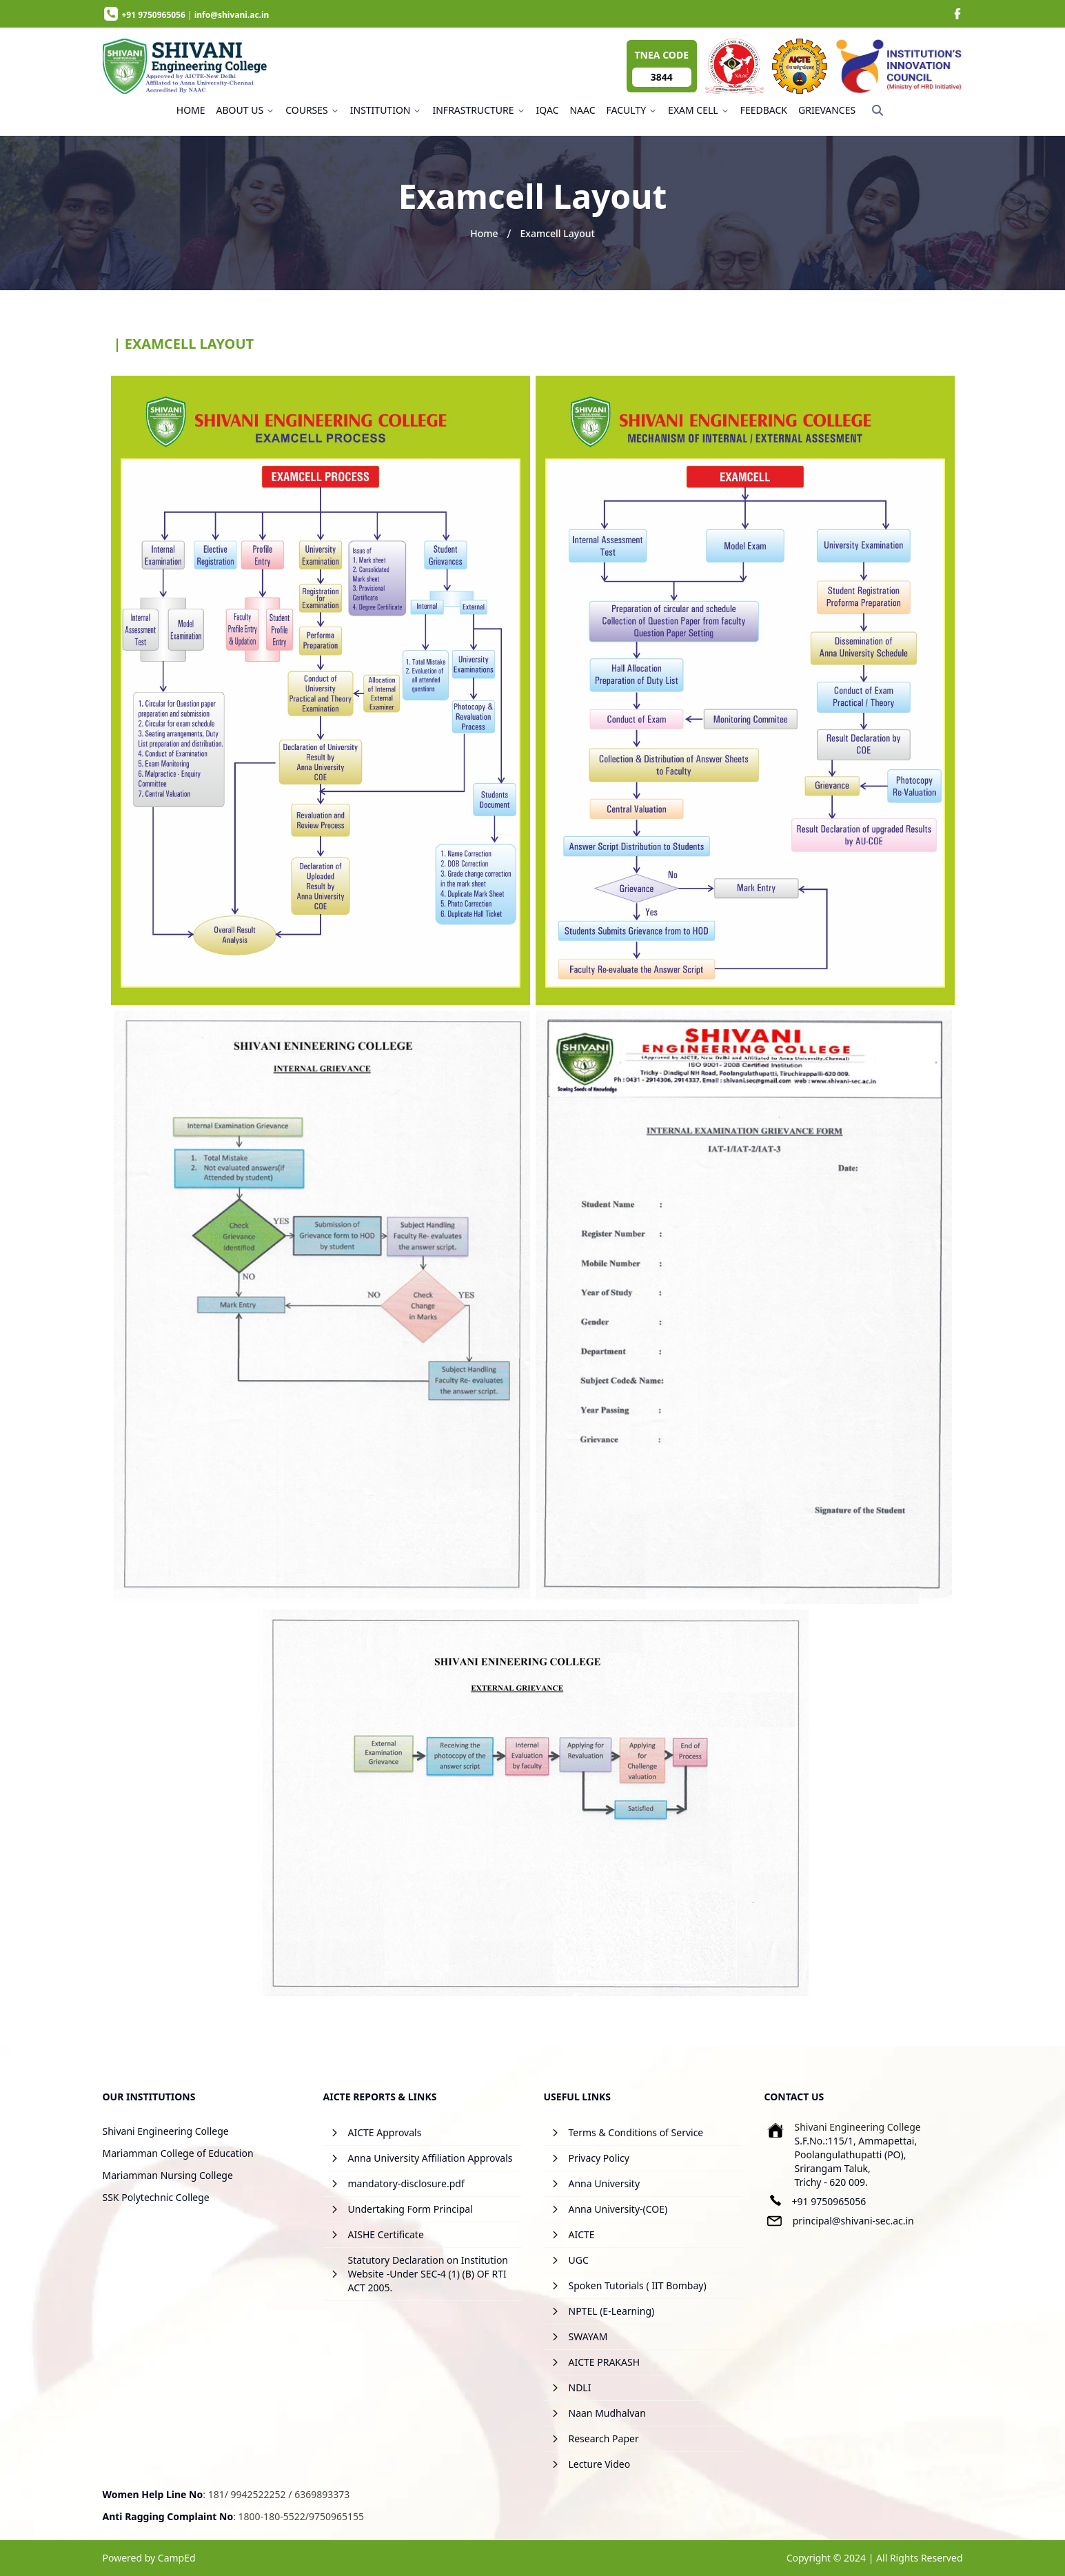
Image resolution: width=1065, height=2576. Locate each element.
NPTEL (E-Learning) (612, 2311)
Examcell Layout (557, 233)
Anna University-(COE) (618, 2208)
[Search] (877, 110)
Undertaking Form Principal (410, 2208)
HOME (190, 109)
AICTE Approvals (385, 2132)
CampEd (177, 2557)
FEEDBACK (763, 109)
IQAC (547, 109)
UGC (579, 2259)
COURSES (312, 109)
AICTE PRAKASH (604, 2362)
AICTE (582, 2234)
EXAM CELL (698, 109)
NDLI (580, 2387)
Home (484, 233)
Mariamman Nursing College (168, 2175)
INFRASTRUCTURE (478, 109)
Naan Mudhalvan (607, 2413)
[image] (957, 13)
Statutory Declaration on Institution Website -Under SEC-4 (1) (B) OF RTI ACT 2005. (428, 2273)
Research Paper (604, 2438)
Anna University (604, 2183)
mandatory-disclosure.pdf (406, 2183)
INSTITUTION (386, 109)
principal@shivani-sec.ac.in (853, 2220)
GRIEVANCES (826, 109)
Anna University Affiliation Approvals (430, 2157)
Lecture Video (600, 2464)
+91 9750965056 (829, 2201)
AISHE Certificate (386, 2234)
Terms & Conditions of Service (636, 2132)
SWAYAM (588, 2336)
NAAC (582, 109)
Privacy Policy (599, 2157)
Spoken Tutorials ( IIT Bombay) (638, 2285)
